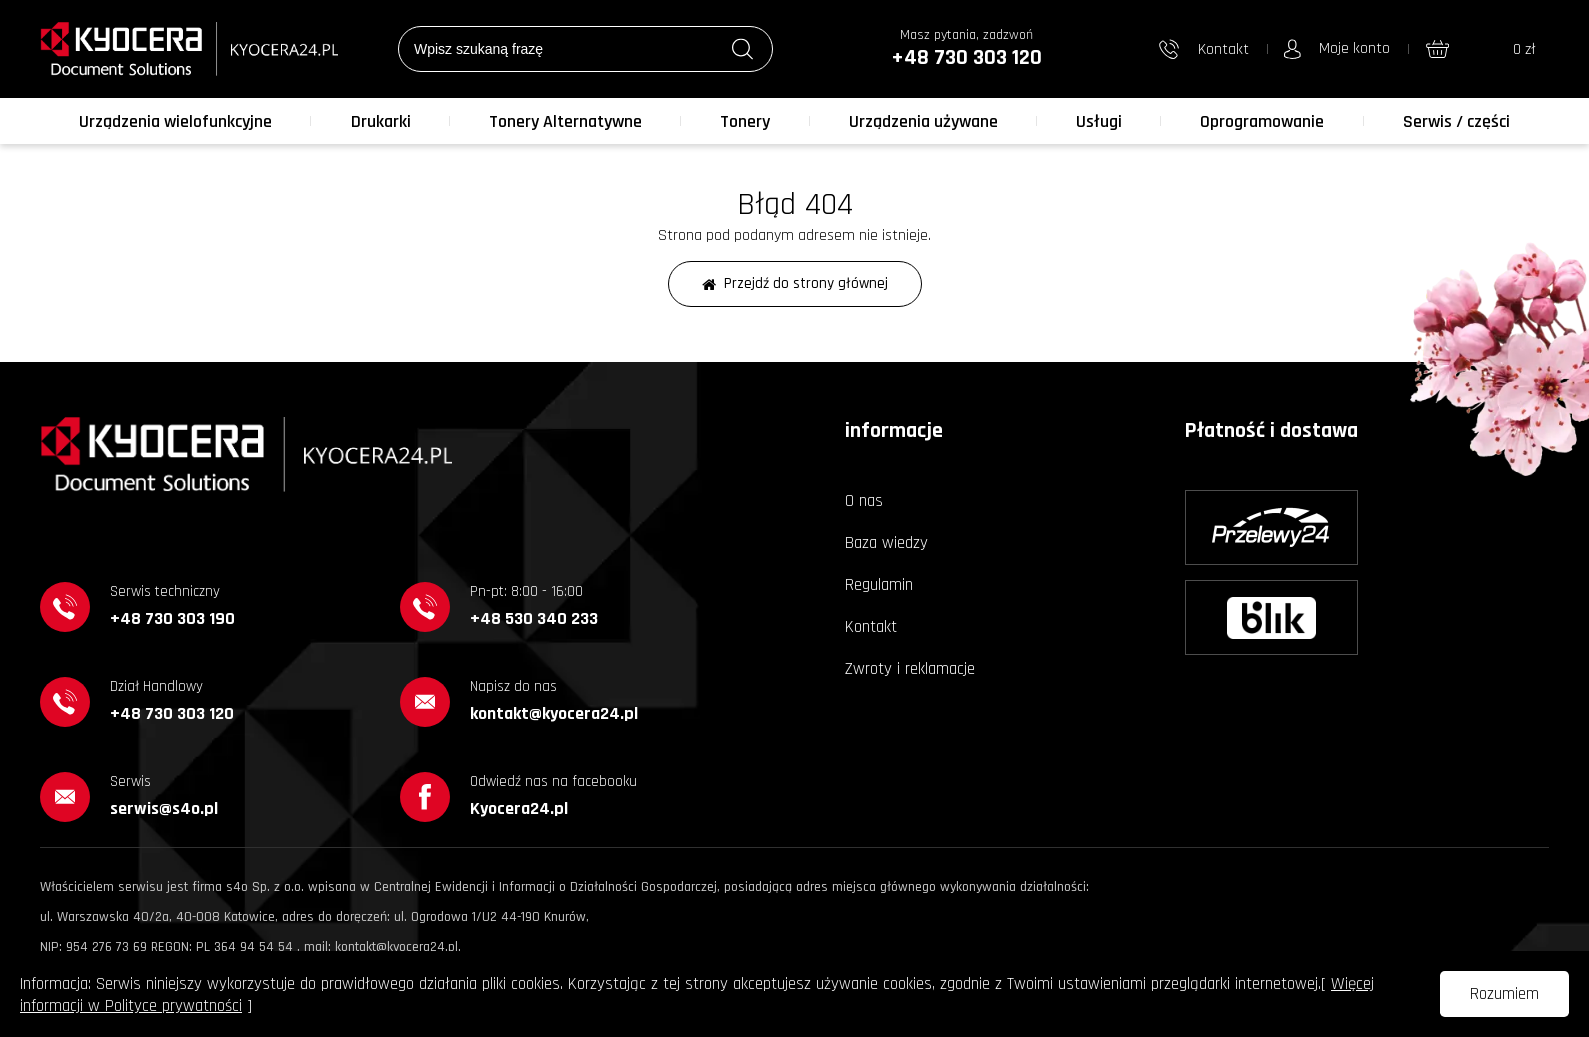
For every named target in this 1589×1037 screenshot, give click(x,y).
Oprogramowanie (1262, 121)
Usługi (1099, 121)
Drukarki (381, 121)
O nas (864, 501)
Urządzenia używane (923, 121)
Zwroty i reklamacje (910, 669)
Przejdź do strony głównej (795, 283)
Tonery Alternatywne (565, 121)
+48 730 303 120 (966, 58)
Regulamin (879, 585)
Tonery (745, 121)
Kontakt (871, 627)
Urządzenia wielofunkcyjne (175, 121)
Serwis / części (1456, 121)
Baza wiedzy (886, 543)
